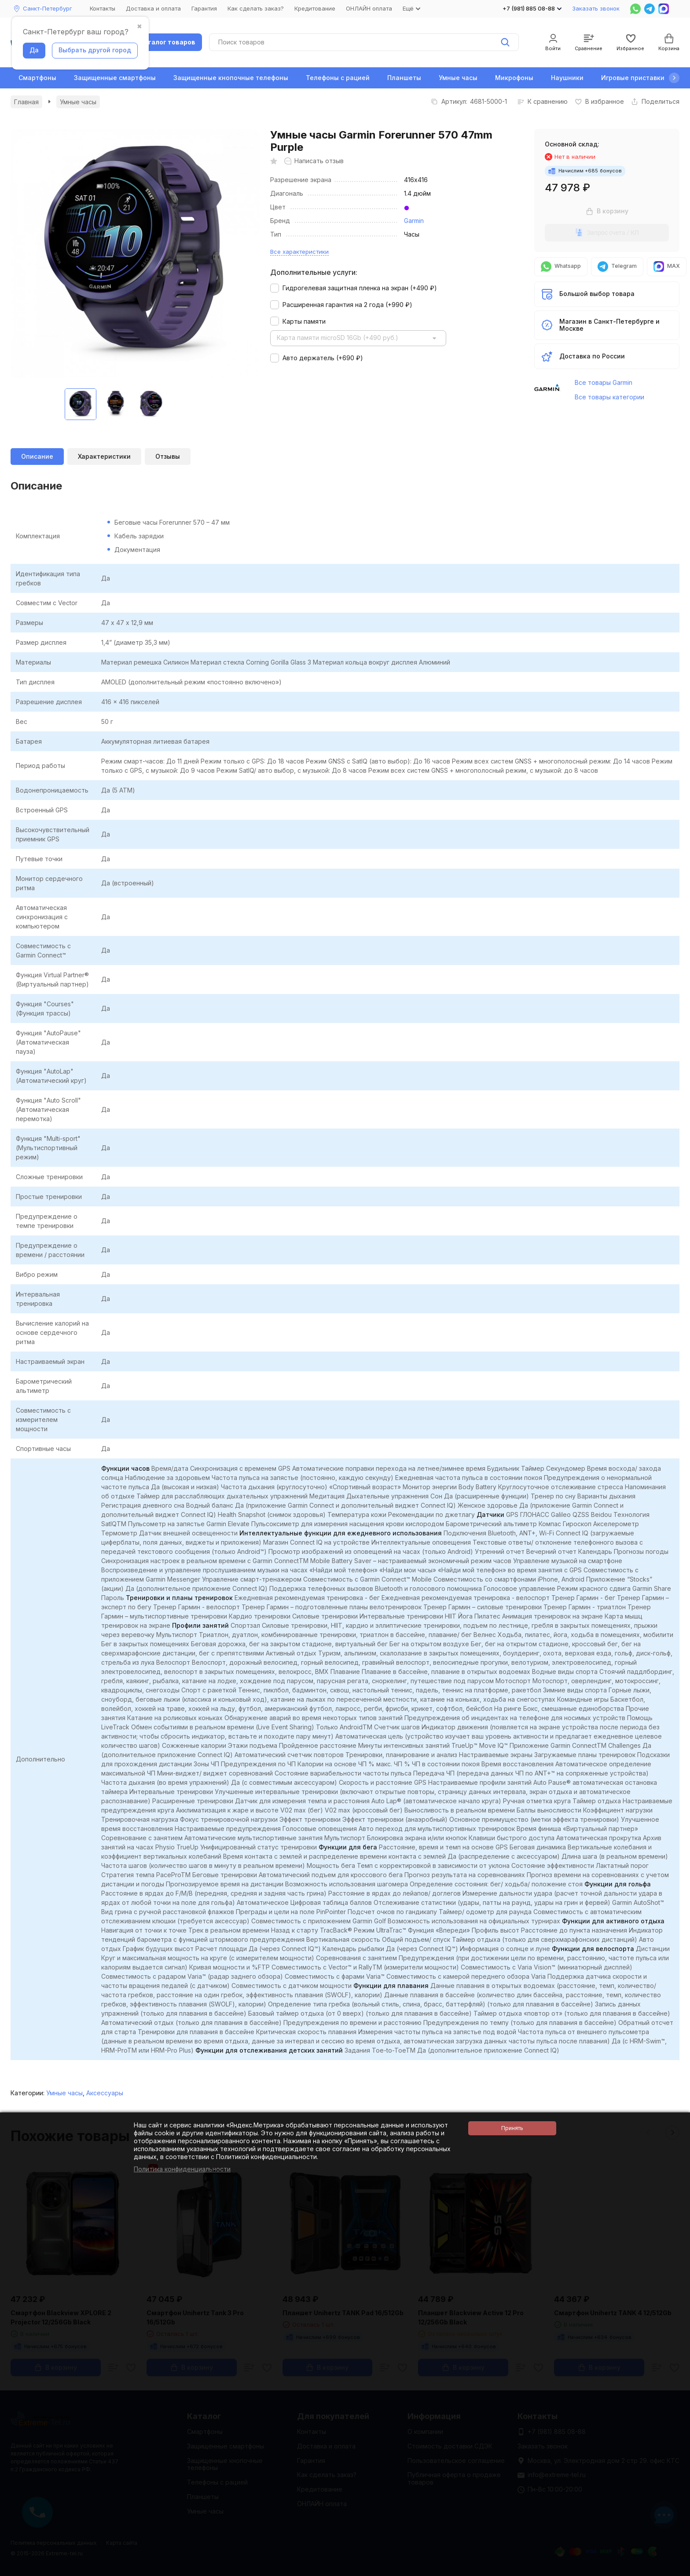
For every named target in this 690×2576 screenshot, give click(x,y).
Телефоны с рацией (338, 77)
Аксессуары (104, 2093)
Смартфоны (37, 77)
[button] (674, 78)
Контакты (102, 8)
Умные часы (458, 77)
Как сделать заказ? (256, 8)
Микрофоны (514, 77)
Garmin (414, 220)
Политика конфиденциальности (182, 2169)
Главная (26, 102)
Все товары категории (609, 397)
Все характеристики (299, 251)
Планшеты (404, 77)
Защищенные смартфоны (115, 77)
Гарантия (204, 8)
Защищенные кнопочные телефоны (230, 77)
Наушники (567, 77)
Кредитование (314, 8)
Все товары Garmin (603, 382)
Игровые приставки (632, 77)
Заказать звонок (596, 8)
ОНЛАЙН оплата (369, 8)
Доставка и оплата (153, 8)
